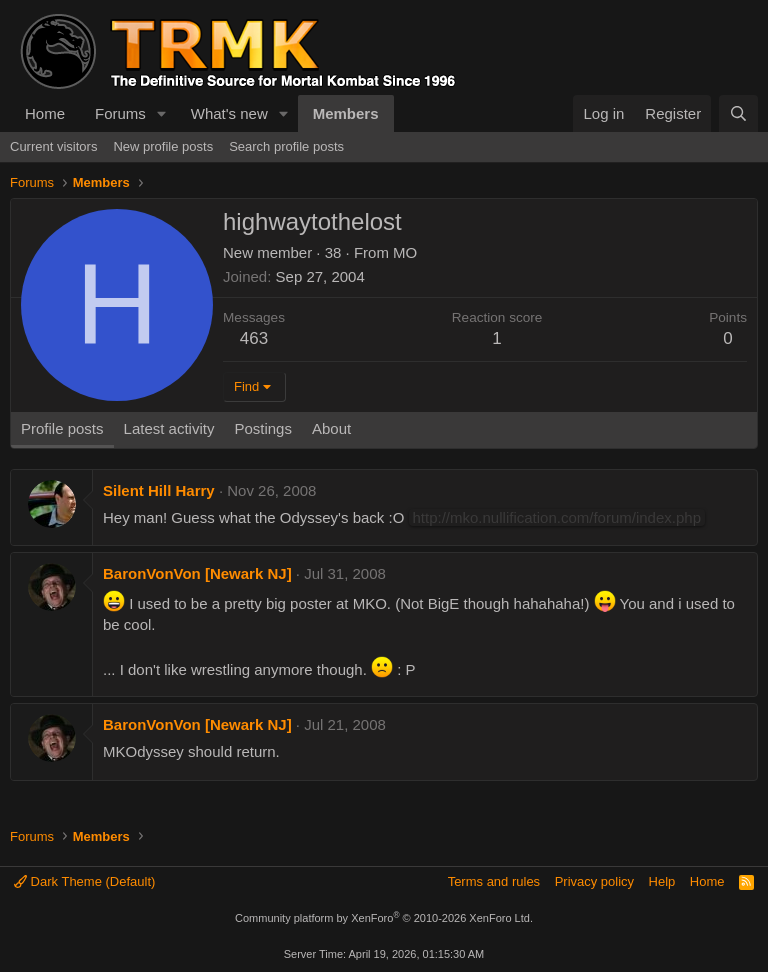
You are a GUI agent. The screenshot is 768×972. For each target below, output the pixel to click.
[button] (162, 113)
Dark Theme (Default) (84, 881)
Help (662, 881)
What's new (229, 113)
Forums (120, 113)
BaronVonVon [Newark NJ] (197, 573)
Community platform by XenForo (384, 918)
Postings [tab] (263, 428)
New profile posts (163, 146)
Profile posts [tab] (62, 428)
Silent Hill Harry (159, 490)
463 (254, 338)
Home (45, 113)
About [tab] (331, 428)
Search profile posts (286, 146)
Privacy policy (594, 881)
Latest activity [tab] (169, 428)
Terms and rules (494, 881)
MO (405, 252)
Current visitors (53, 146)
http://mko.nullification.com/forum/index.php (557, 517)
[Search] (738, 113)
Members (346, 113)
